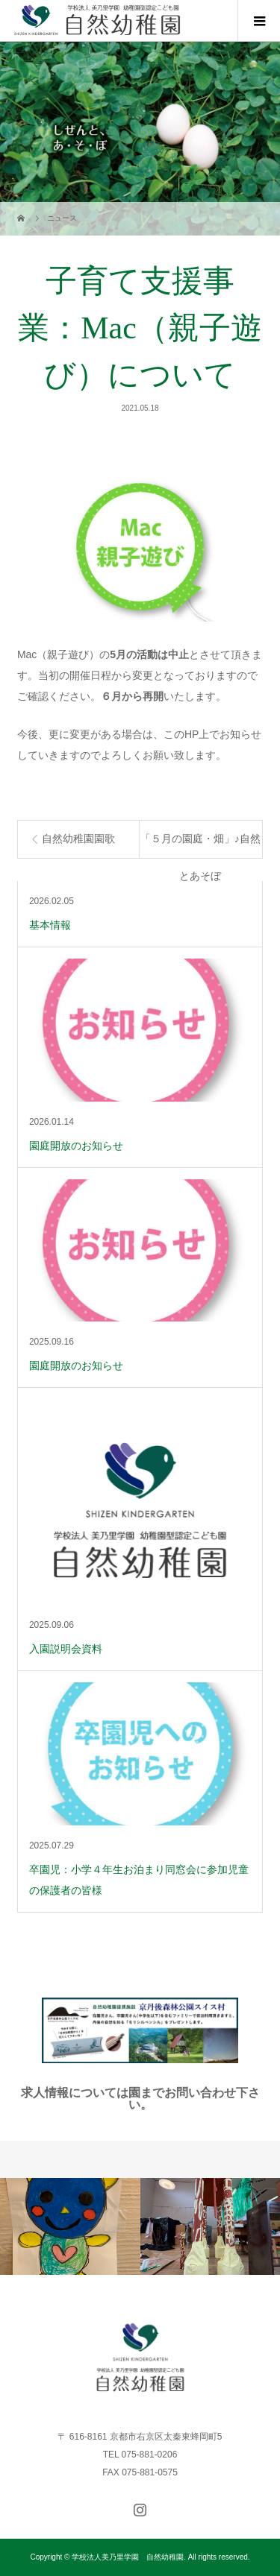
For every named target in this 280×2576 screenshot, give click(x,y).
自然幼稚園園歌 (78, 839)
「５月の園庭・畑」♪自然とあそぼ (200, 845)
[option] (70, 2226)
